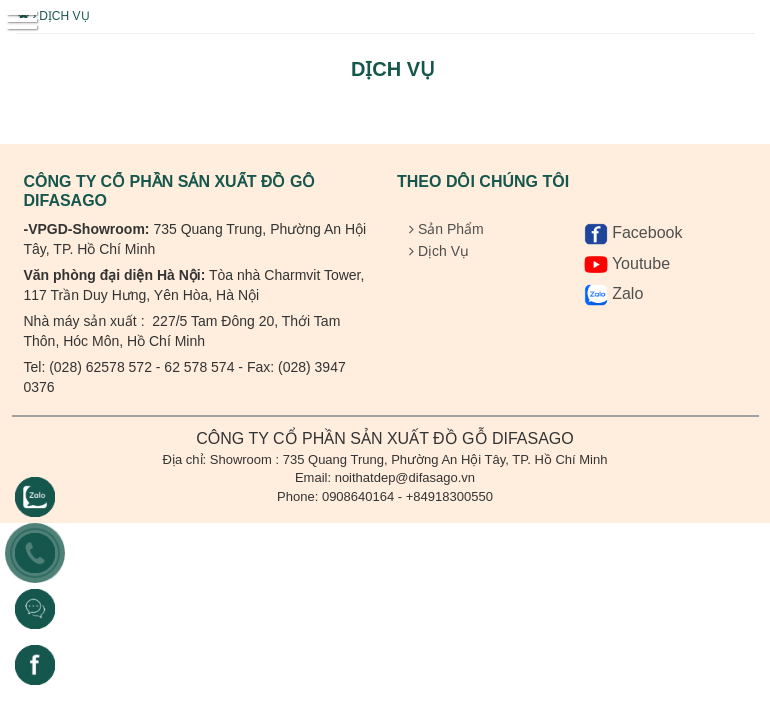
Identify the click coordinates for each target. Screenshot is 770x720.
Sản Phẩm (446, 229)
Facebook (633, 232)
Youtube (627, 263)
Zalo (614, 293)
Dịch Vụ (61, 16)
